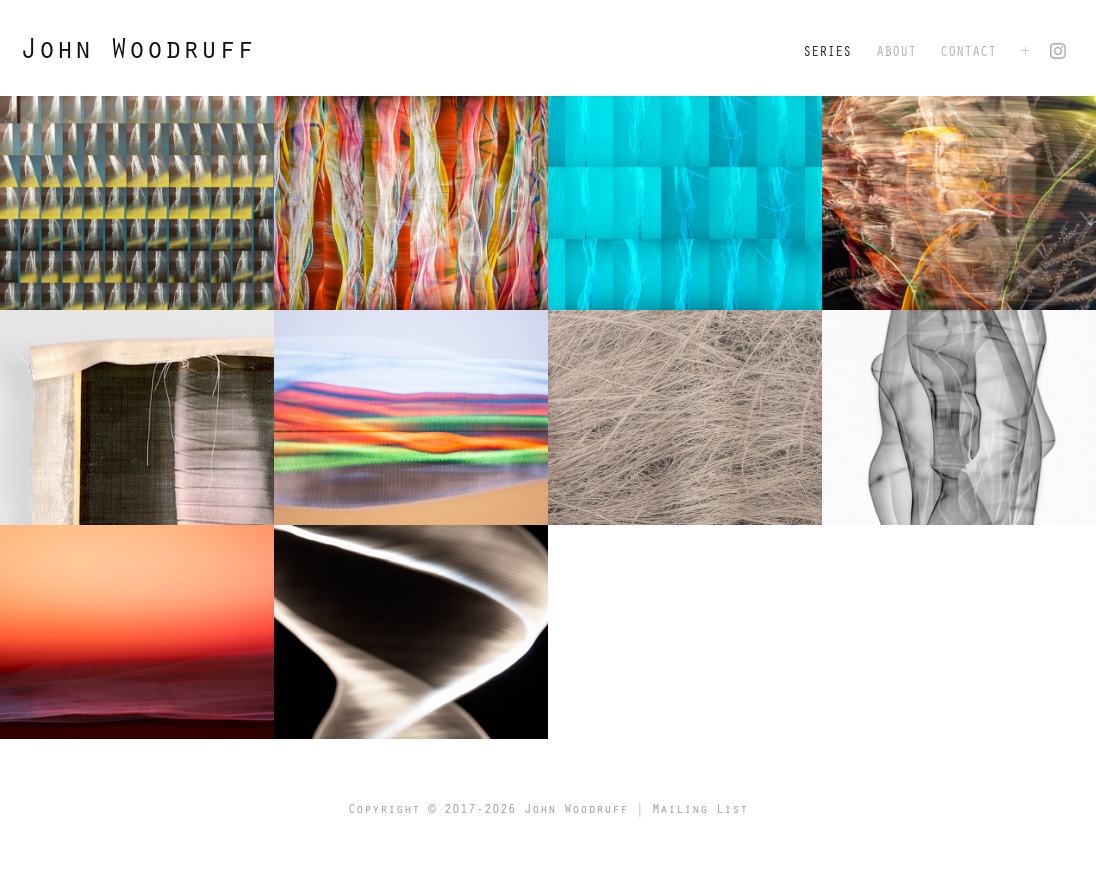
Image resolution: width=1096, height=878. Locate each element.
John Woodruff (137, 47)
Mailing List (700, 808)
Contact (968, 50)
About (896, 50)
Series (827, 50)
